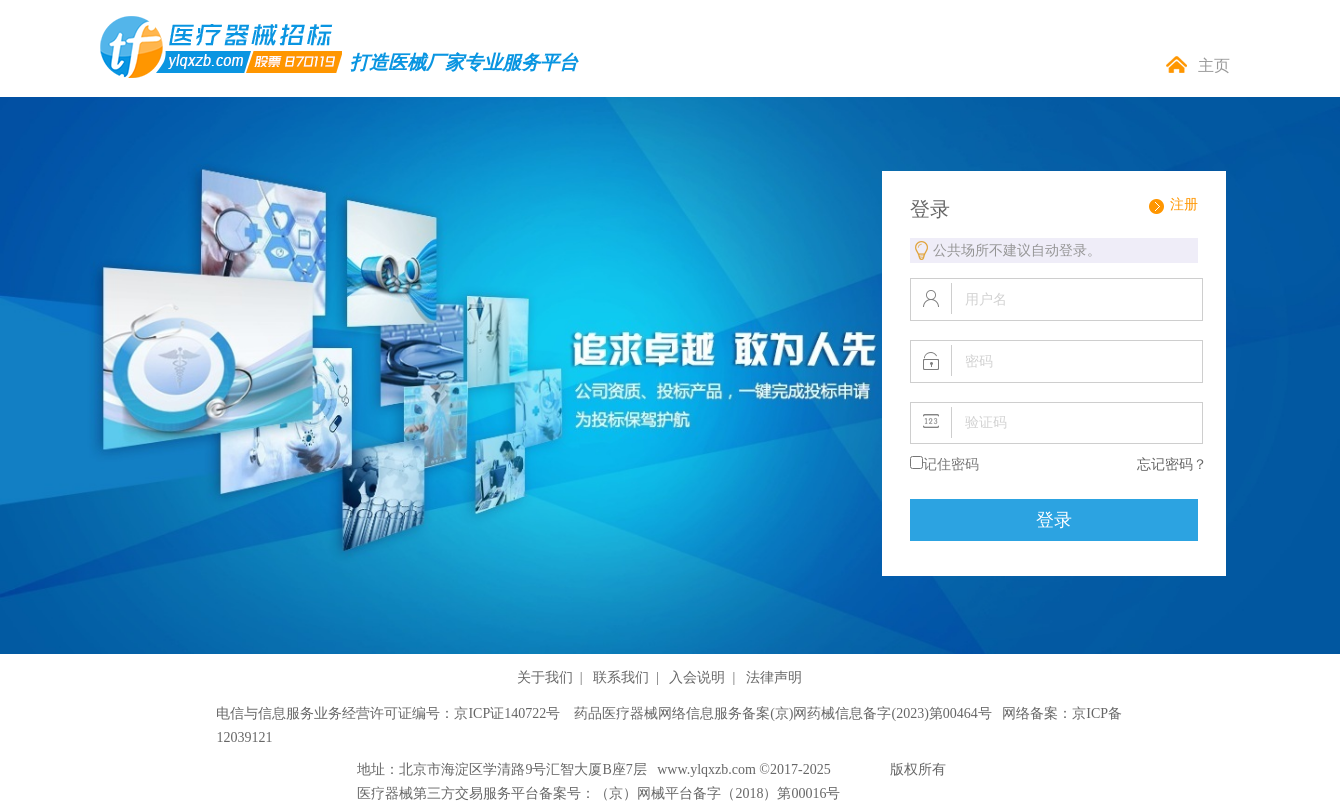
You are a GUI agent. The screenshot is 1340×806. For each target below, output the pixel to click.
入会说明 (697, 677)
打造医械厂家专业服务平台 (464, 62)
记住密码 (951, 464)
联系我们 (621, 677)
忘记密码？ (1172, 464)
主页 (1214, 65)
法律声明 (774, 677)
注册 (1184, 204)
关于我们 (545, 677)
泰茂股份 (862, 769)
